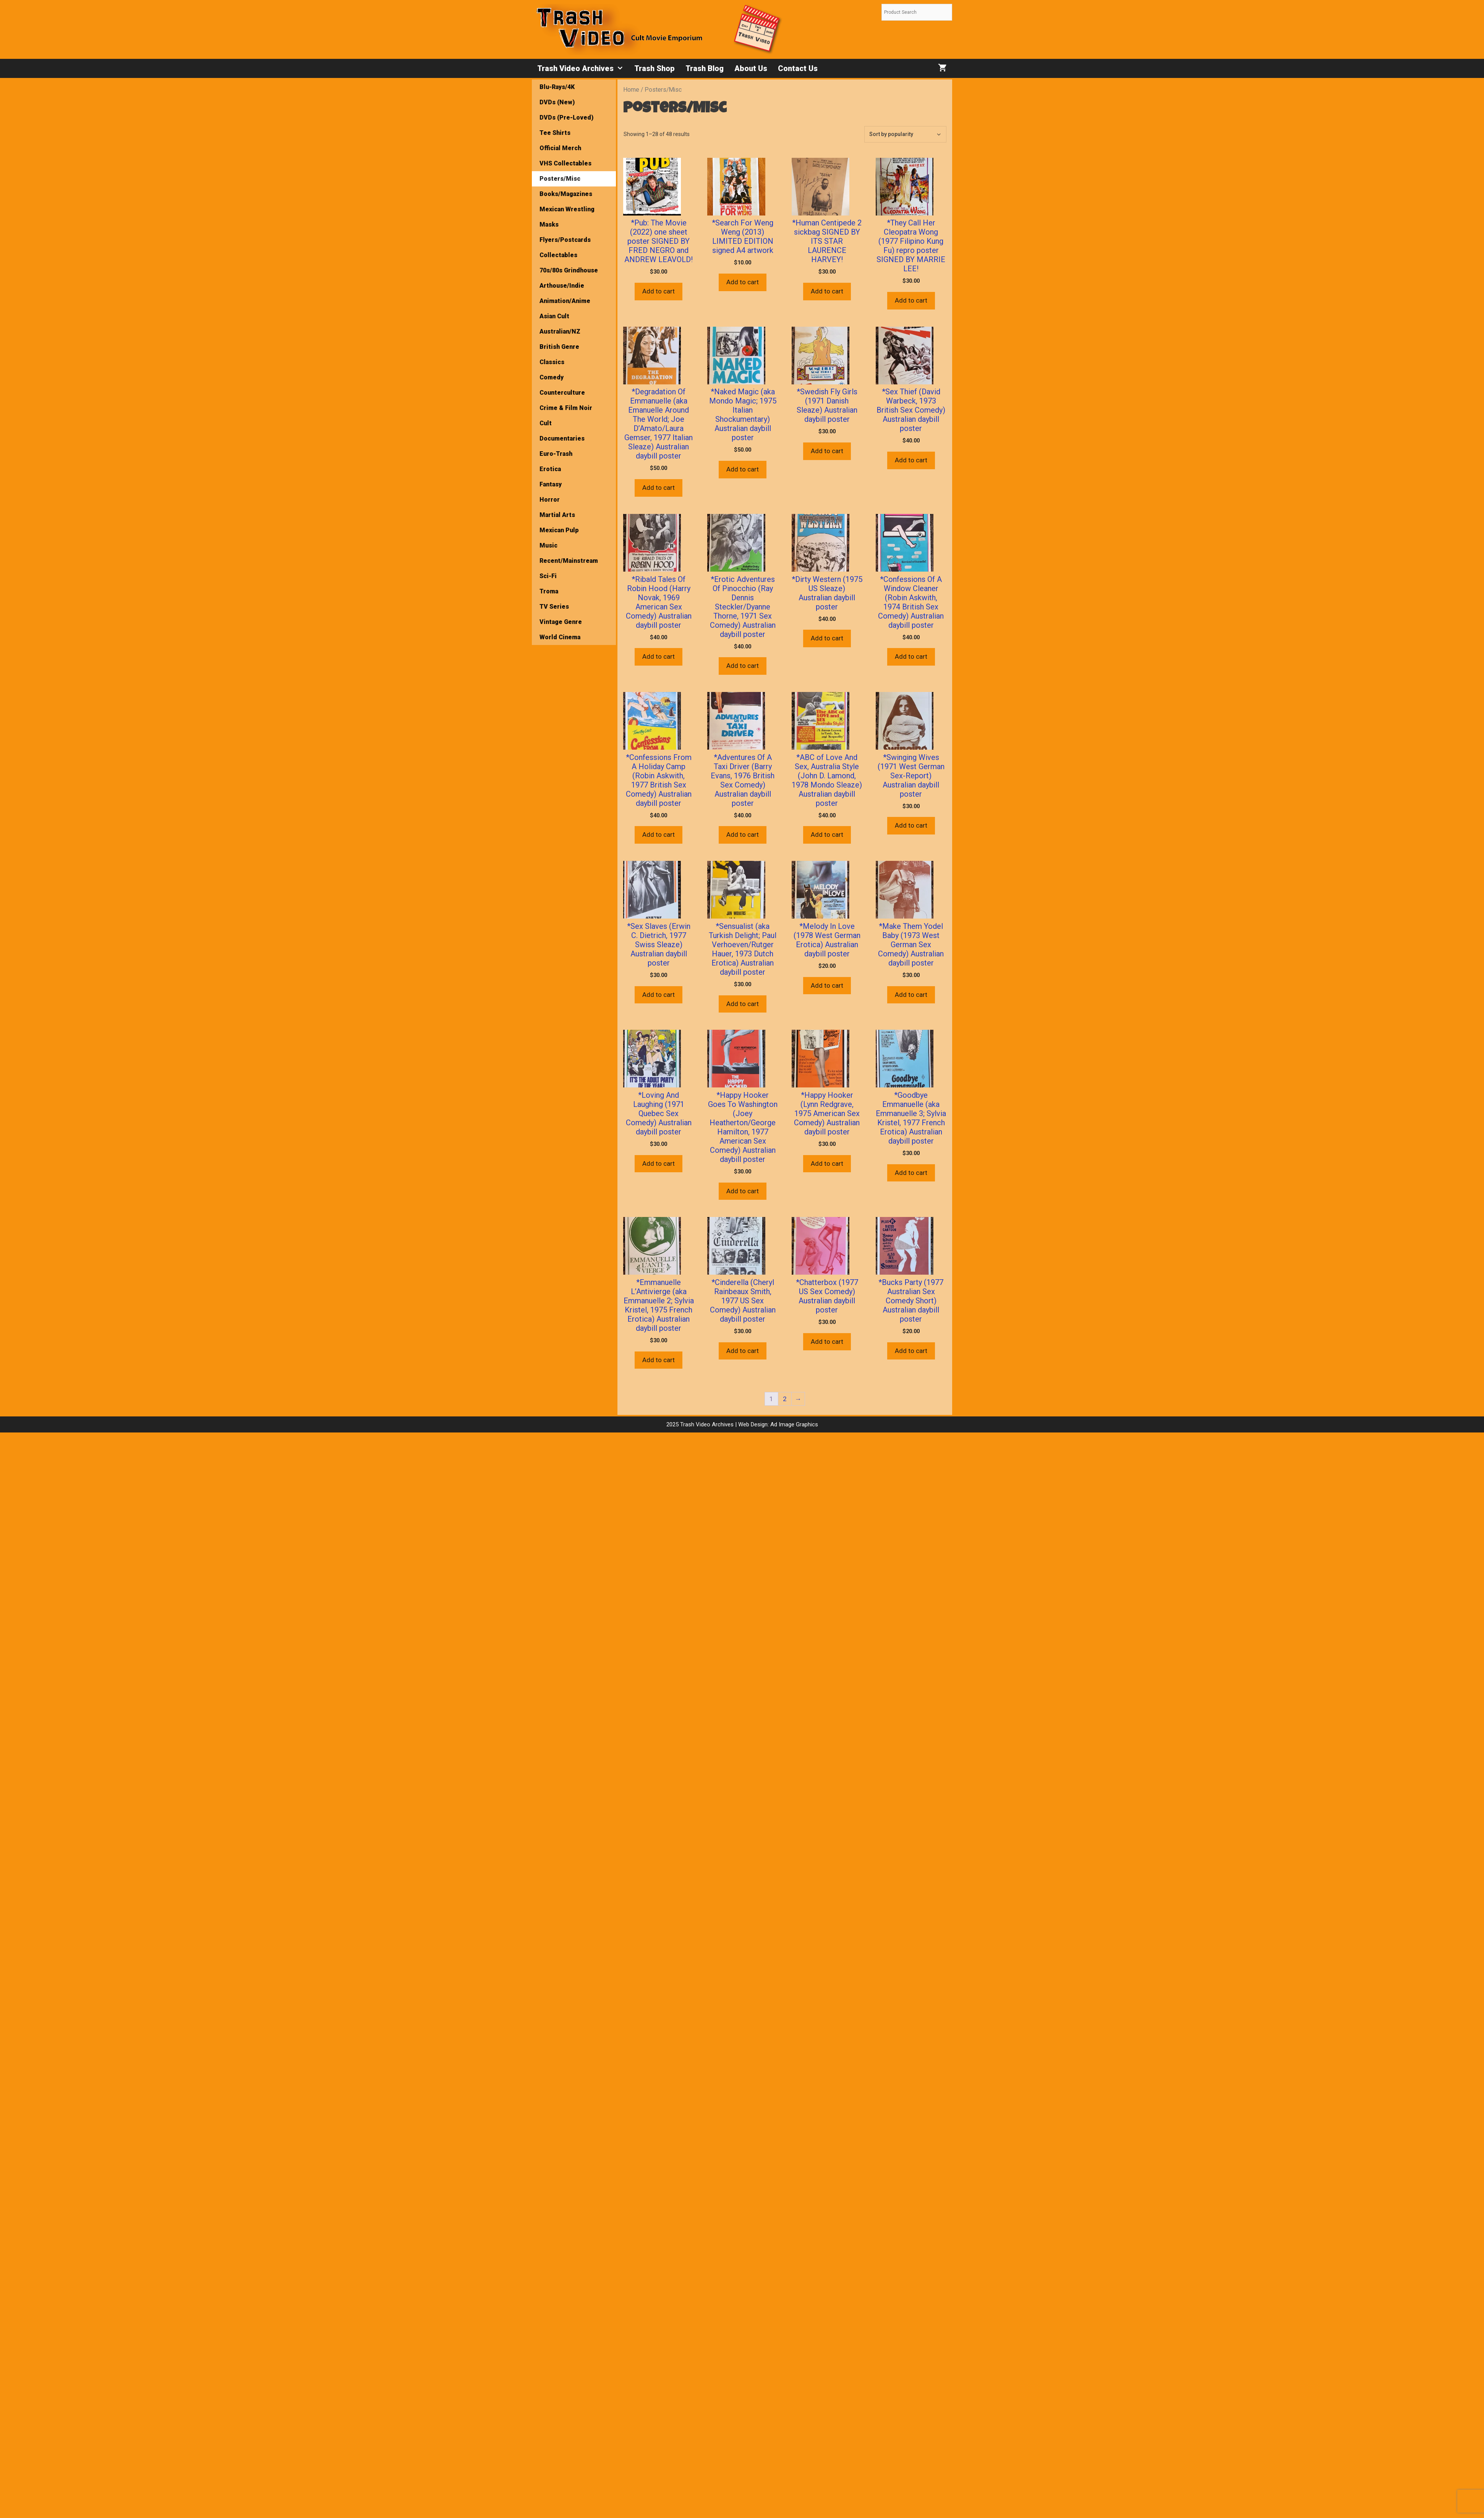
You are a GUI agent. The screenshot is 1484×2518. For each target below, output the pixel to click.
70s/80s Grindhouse (568, 270)
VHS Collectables (565, 163)
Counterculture (562, 392)
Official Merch (560, 148)
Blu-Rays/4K (557, 87)
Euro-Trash (555, 453)
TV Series (554, 606)
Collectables (558, 255)
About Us (750, 68)
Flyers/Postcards (565, 239)
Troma (548, 591)
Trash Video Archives (583, 68)
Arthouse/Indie (561, 285)
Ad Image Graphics (793, 1424)
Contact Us (798, 68)
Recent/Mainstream (568, 560)
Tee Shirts (554, 132)
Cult (545, 423)
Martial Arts (557, 515)
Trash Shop (654, 68)
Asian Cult (554, 316)
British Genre (559, 346)
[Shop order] (905, 134)
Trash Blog (704, 68)
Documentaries (562, 438)
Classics (551, 362)
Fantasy (550, 484)
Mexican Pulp (559, 530)
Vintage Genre (560, 621)
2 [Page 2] (785, 1399)
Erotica (550, 469)
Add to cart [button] (658, 291)
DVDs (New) (557, 102)
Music (548, 545)
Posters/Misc (559, 178)
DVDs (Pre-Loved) (566, 117)
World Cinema (559, 637)
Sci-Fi (548, 576)
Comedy (551, 377)
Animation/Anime (564, 301)
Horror (549, 499)
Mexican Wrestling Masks (567, 217)
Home (631, 89)
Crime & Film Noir (565, 408)
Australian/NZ (559, 331)
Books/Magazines (565, 194)
